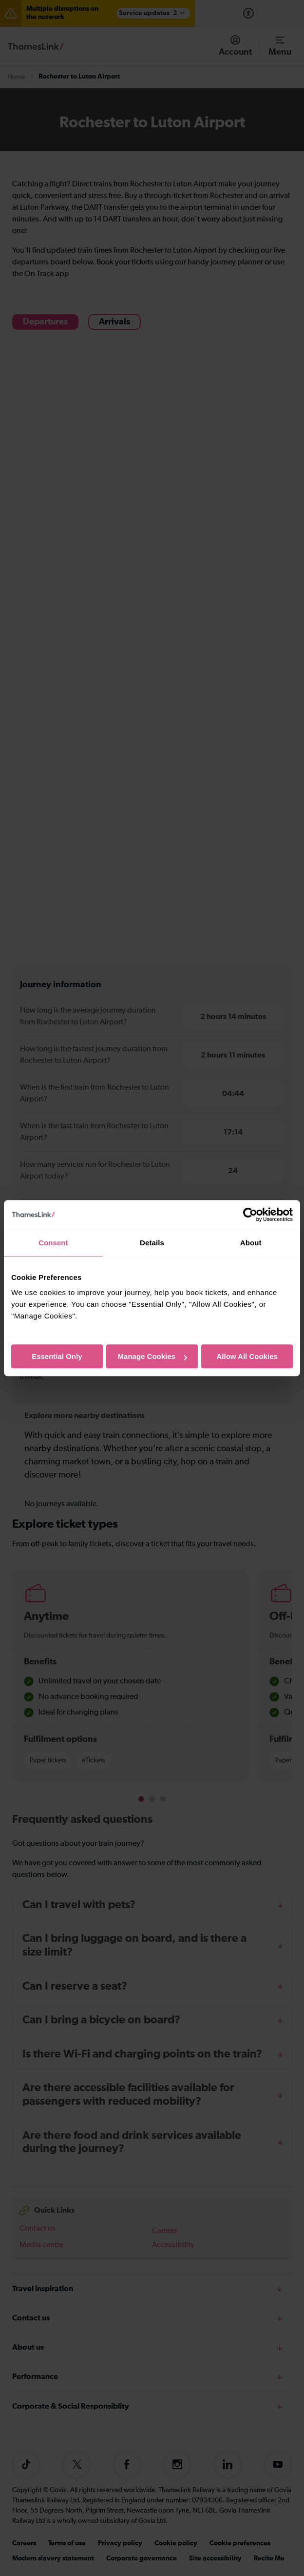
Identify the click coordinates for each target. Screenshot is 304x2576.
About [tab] (251, 1242)
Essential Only (57, 1356)
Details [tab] (152, 1242)
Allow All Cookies (247, 1356)
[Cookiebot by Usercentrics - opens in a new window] (250, 1214)
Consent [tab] (53, 1242)
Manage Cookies (152, 1356)
